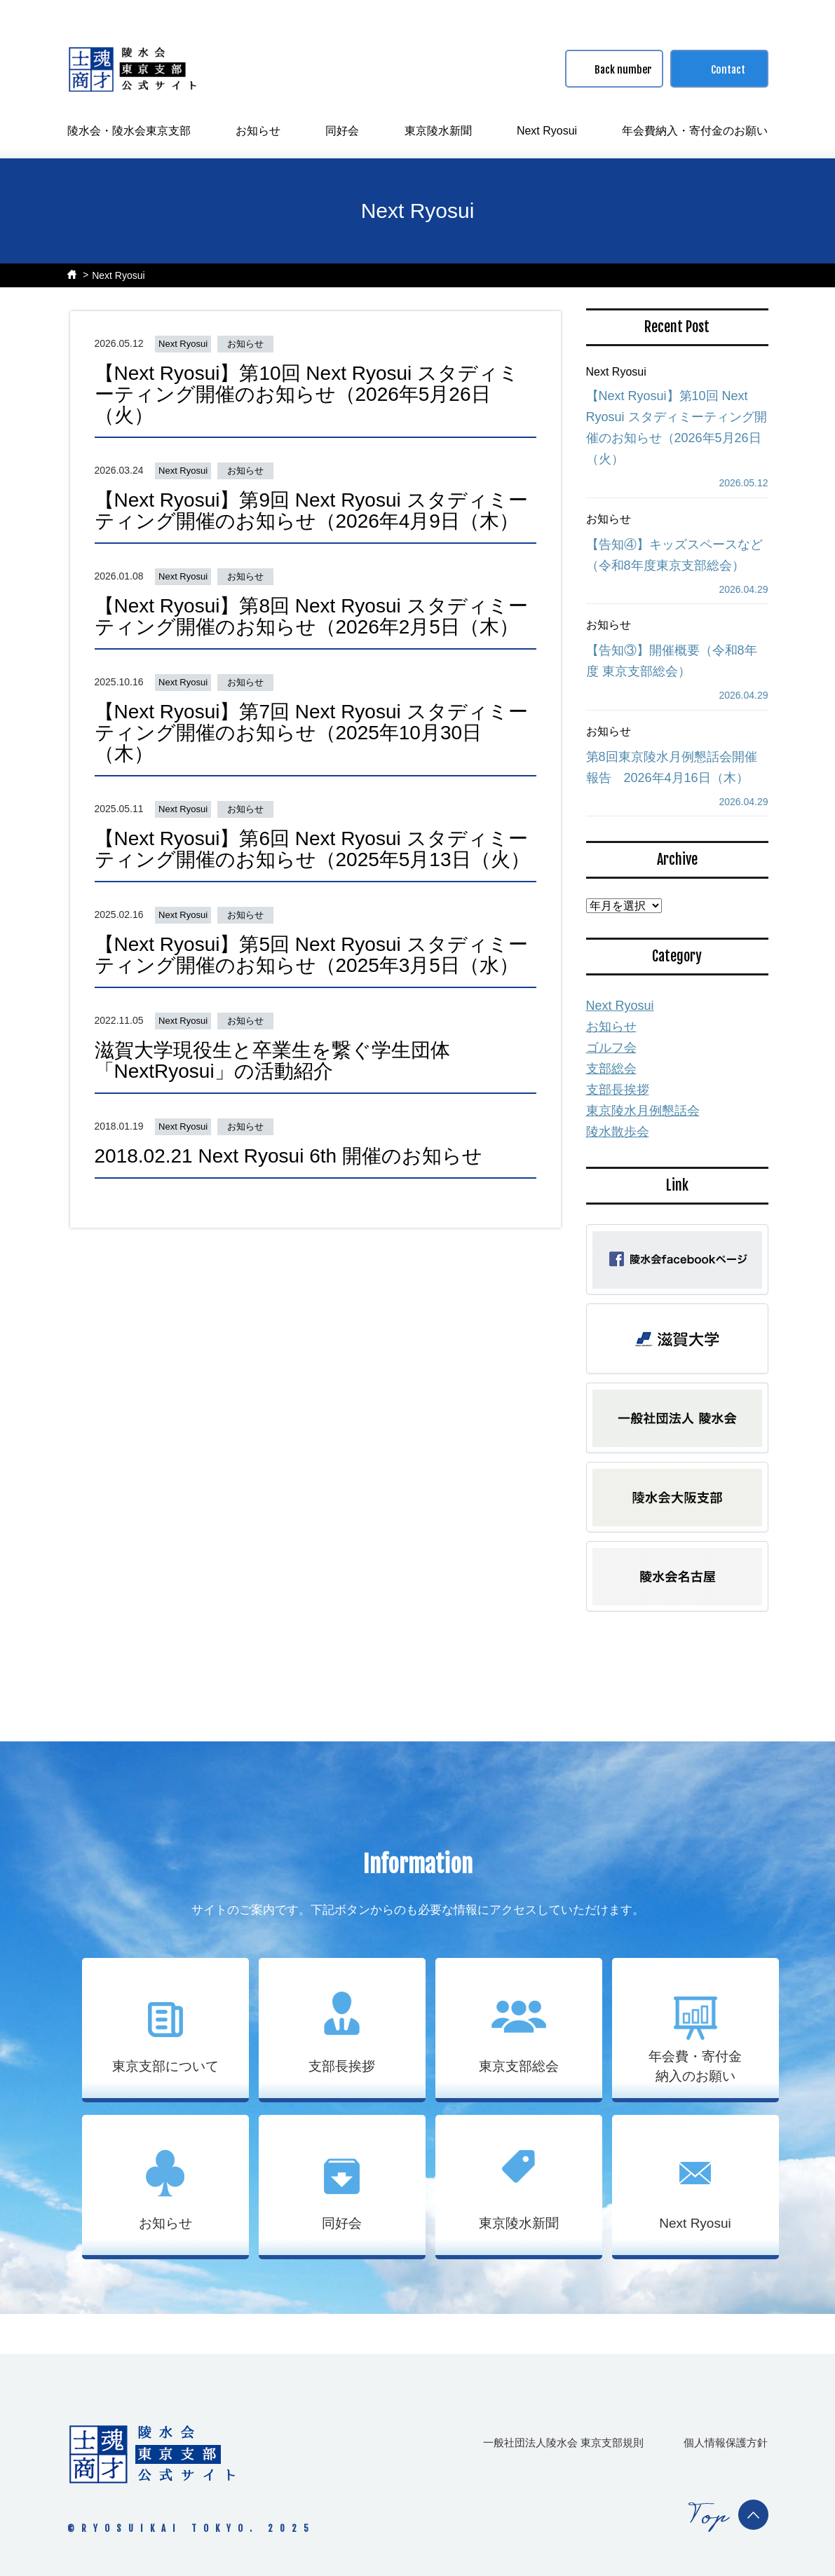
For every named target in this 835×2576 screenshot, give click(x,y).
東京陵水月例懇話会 (643, 1111)
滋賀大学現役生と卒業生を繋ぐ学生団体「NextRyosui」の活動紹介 (272, 1060)
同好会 (342, 131)
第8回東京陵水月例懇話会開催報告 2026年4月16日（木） (671, 767)
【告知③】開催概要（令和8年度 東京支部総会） (671, 660)
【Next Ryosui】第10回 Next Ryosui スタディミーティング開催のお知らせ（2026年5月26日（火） (307, 394)
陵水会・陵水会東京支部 (129, 131)
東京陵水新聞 (438, 131)
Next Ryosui (547, 131)
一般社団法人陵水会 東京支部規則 (563, 2442)
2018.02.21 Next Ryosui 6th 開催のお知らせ (288, 1156)
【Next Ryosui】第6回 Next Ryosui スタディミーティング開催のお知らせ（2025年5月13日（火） (312, 849)
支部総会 (611, 1069)
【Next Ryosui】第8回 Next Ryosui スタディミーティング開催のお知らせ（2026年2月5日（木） (311, 616)
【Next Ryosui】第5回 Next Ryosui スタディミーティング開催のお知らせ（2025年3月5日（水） (311, 954)
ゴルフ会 (611, 1048)
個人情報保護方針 (726, 2442)
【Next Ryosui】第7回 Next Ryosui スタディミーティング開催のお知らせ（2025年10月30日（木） (311, 733)
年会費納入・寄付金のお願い (695, 131)
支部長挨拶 (617, 1090)
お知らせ (258, 131)
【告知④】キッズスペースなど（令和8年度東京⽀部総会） (674, 555)
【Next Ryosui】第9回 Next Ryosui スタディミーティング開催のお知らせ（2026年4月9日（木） (311, 510)
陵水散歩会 (617, 1132)
